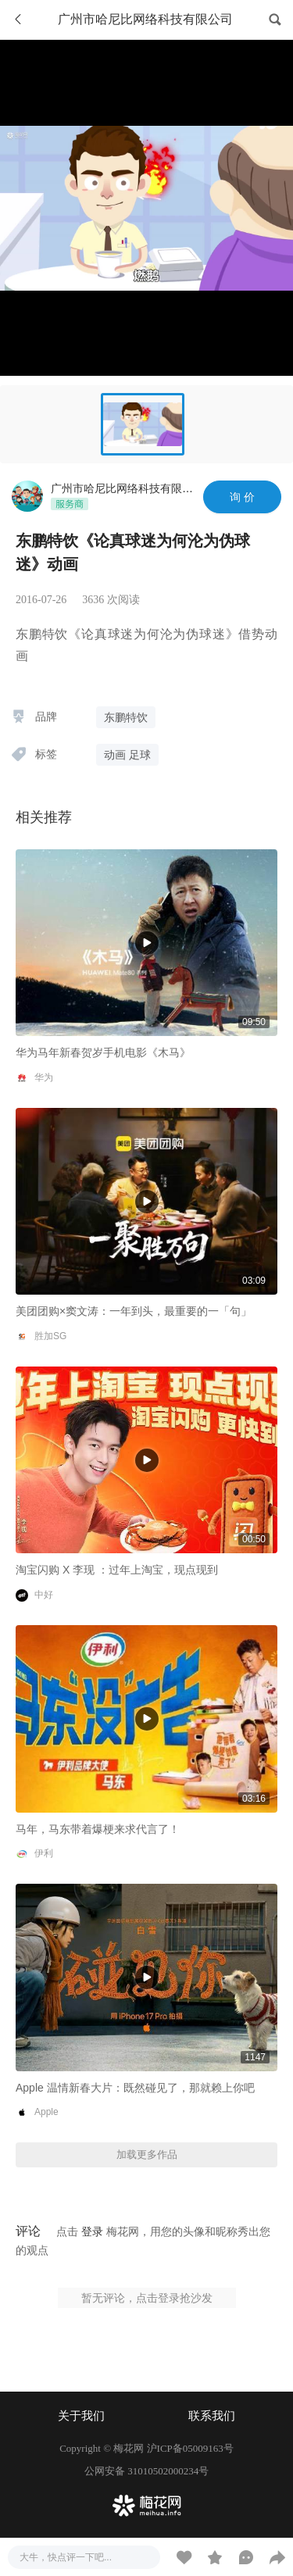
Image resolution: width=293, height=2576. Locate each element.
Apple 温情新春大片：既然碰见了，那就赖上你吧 (135, 2087)
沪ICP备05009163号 (190, 2448)
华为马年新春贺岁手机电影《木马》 (103, 1052)
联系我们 (211, 2416)
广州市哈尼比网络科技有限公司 (127, 488)
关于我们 (81, 2416)
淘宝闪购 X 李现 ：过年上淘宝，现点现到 (117, 1569)
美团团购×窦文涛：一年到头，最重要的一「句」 (134, 1311)
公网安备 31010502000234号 (146, 2471)
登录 (92, 2231)
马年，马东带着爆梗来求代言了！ (98, 1829)
